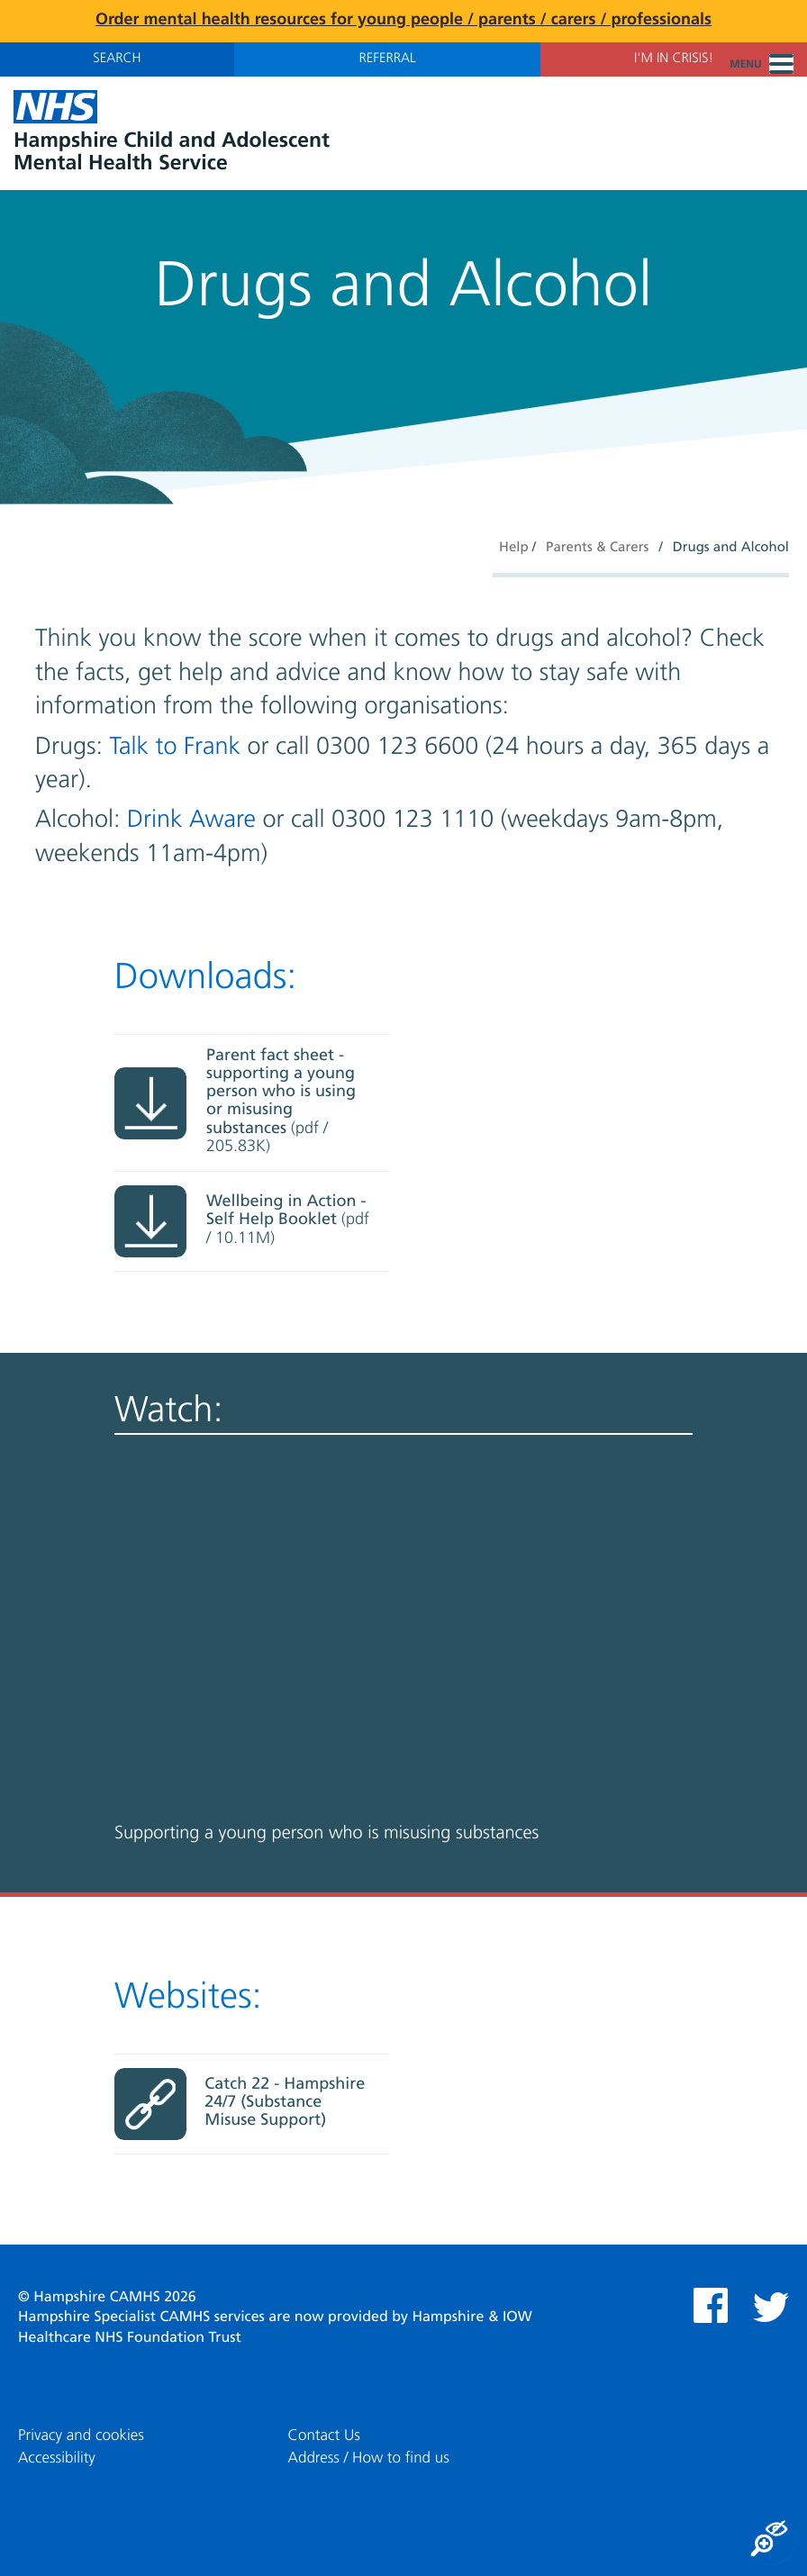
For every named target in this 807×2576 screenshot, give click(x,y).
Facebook (711, 2305)
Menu (761, 64)
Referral (386, 59)
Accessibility (56, 2458)
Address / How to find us (368, 2458)
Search (117, 59)
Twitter (771, 2307)
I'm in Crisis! (673, 59)
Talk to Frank (175, 747)
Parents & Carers (597, 548)
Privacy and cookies (81, 2436)
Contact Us (324, 2436)
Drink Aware (191, 820)
